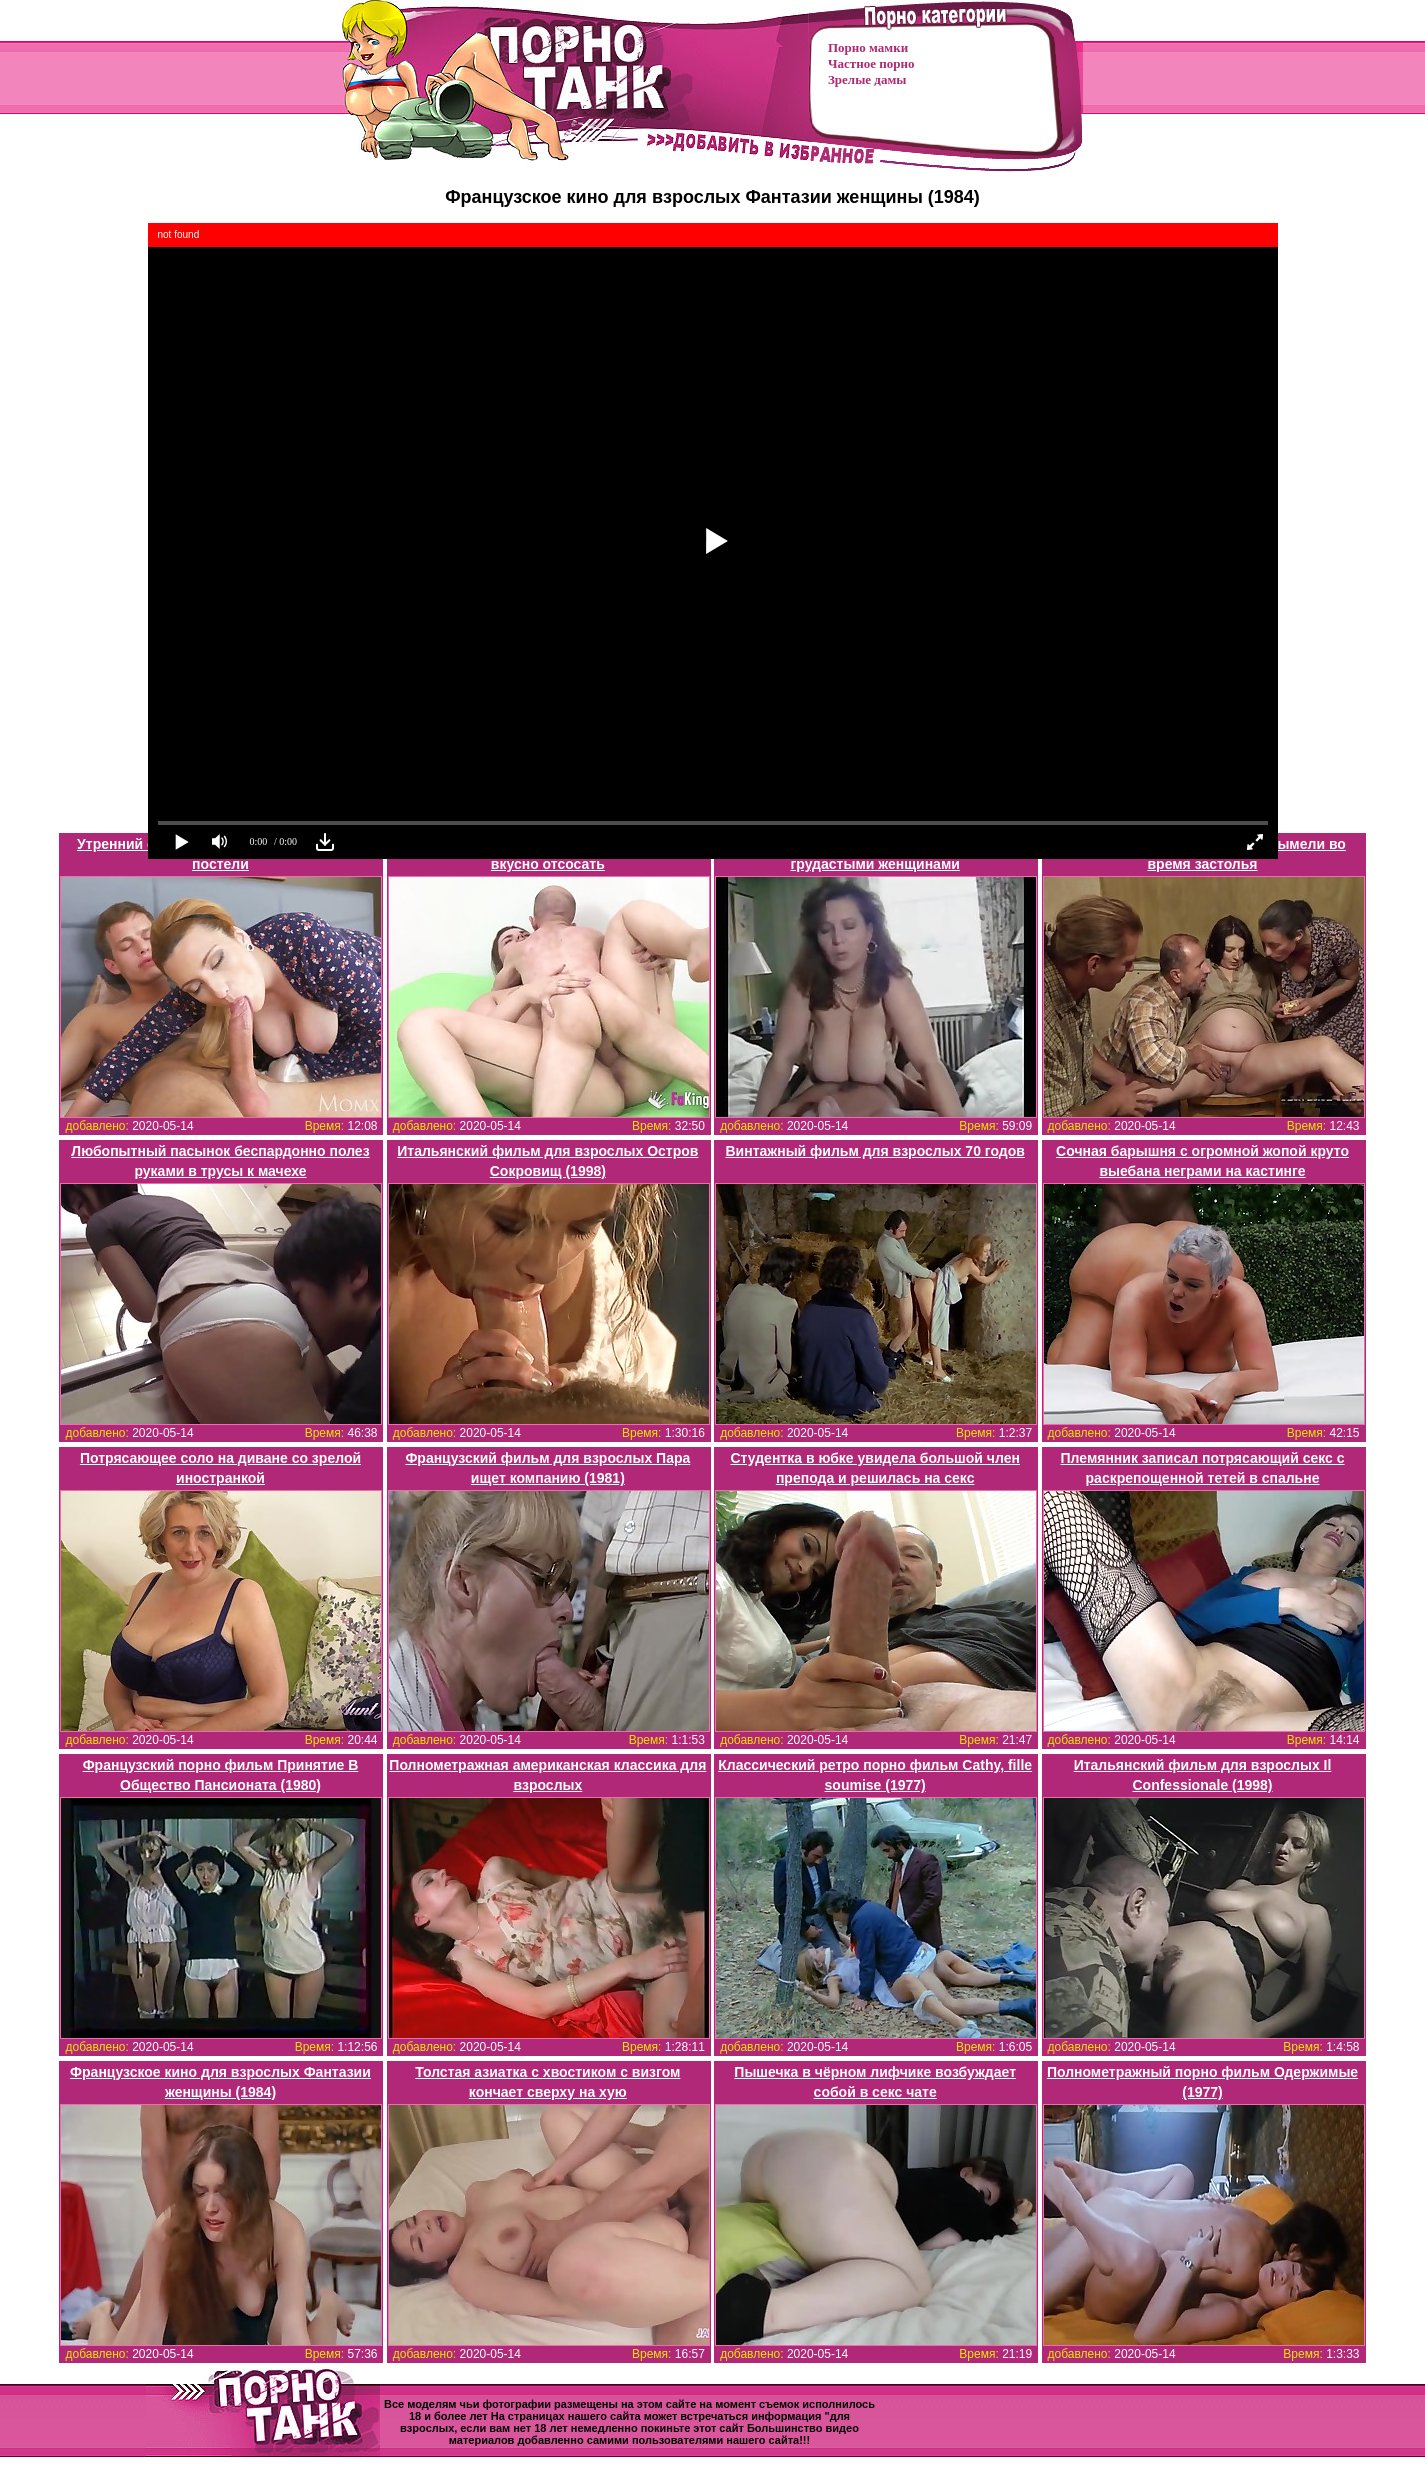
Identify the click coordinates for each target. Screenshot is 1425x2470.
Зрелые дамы (867, 79)
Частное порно (871, 63)
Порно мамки (868, 47)
